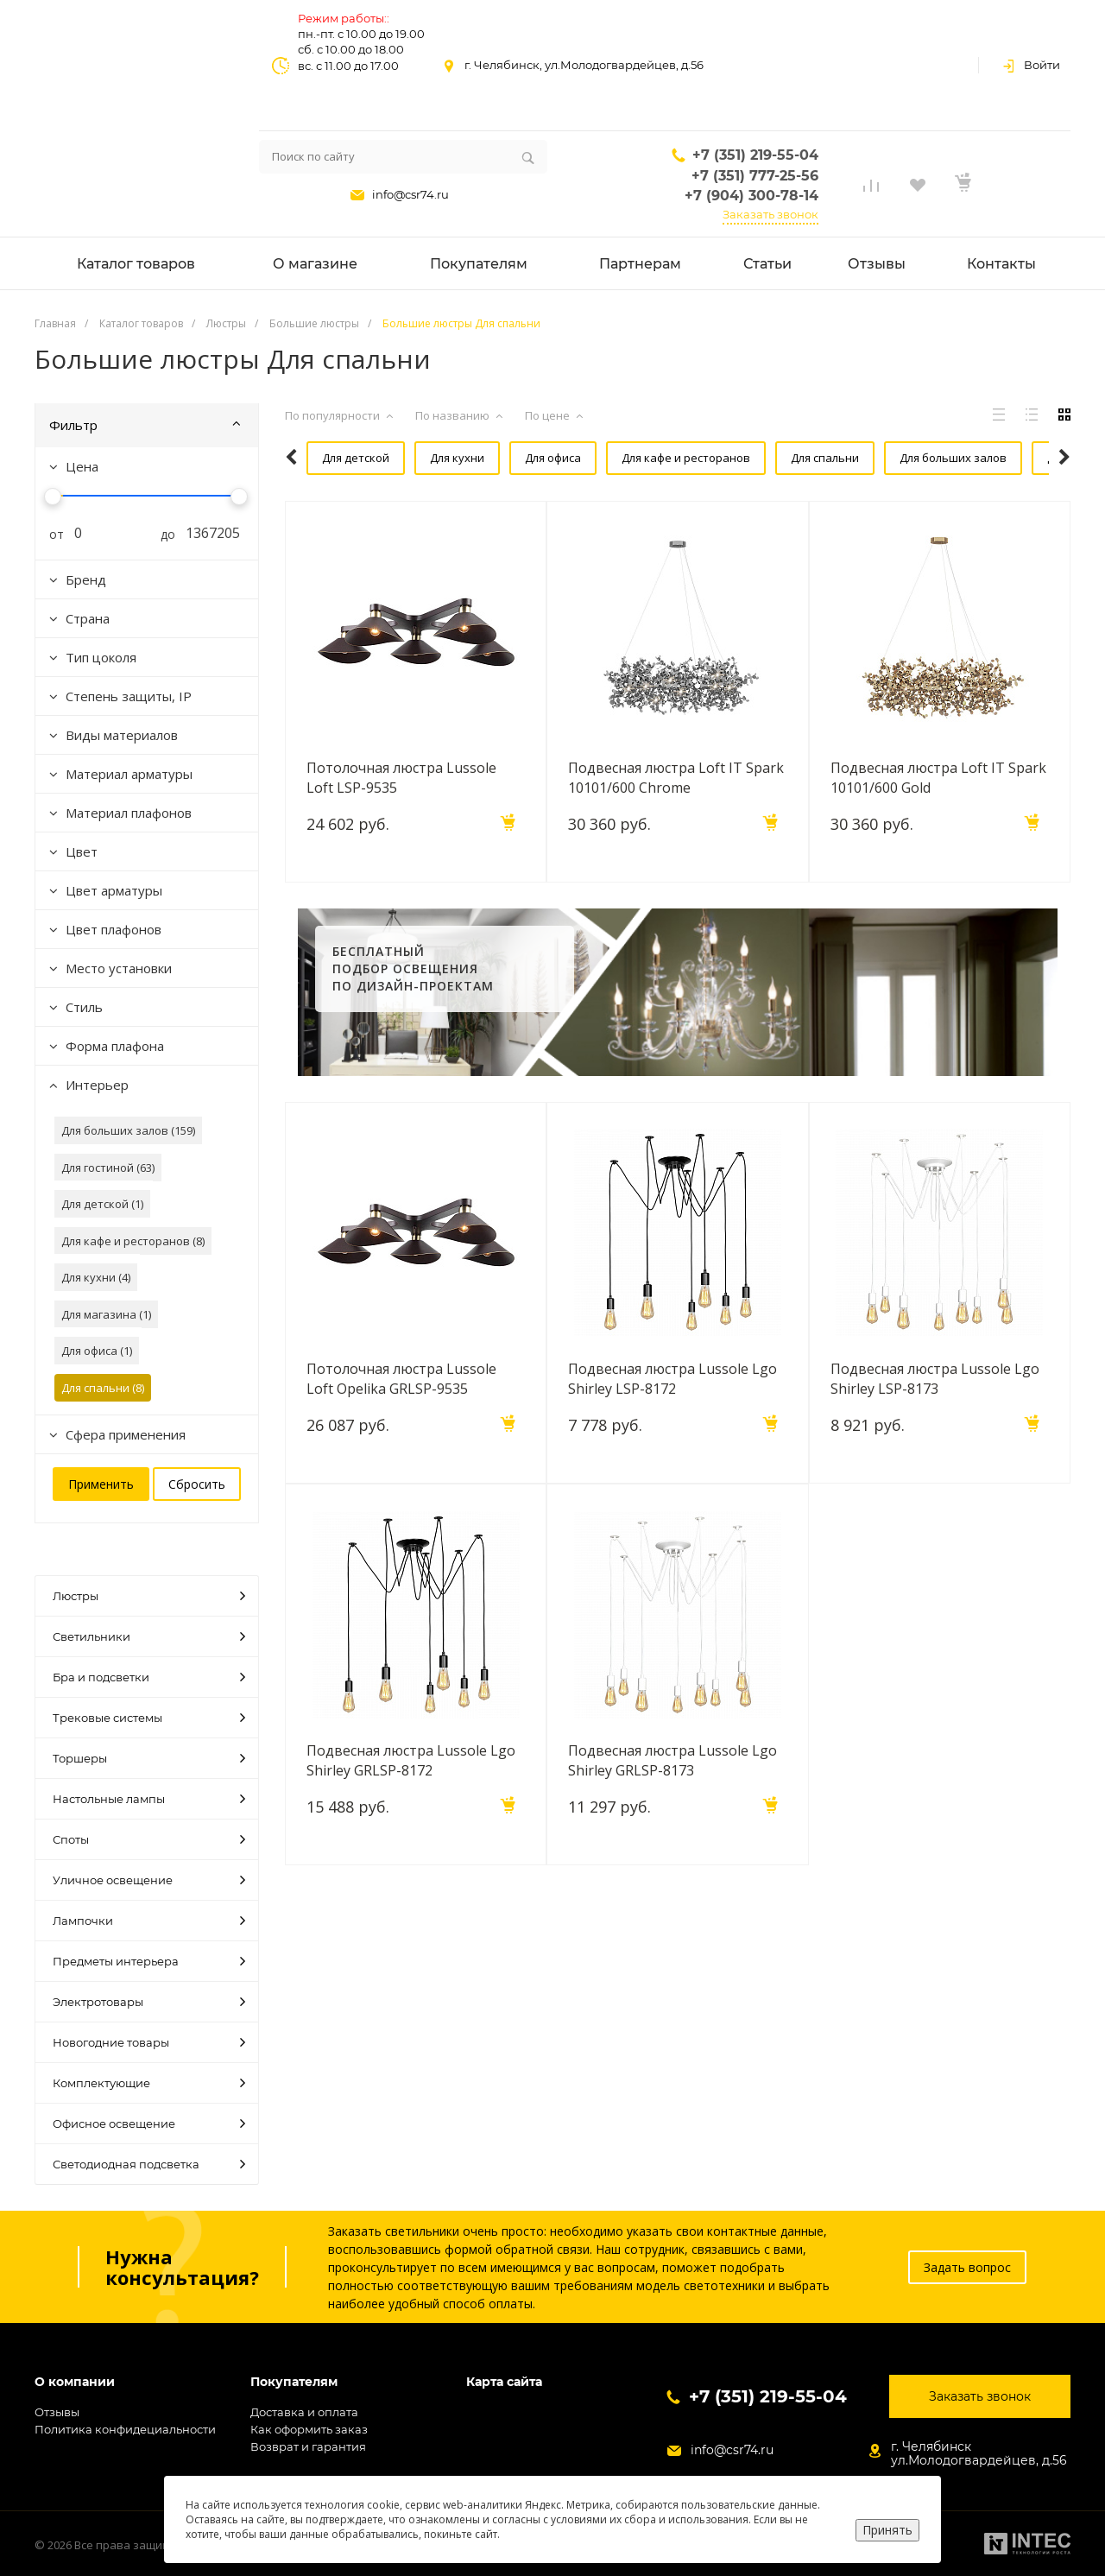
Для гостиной (336, 500)
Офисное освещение (149, 2123)
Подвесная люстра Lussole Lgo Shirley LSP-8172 (672, 1421)
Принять (887, 2530)
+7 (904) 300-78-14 (751, 195)
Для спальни (786, 457)
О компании (75, 2382)
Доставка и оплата (304, 2412)
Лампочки (149, 1920)
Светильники (149, 1636)
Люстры (149, 1596)
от (50, 534)
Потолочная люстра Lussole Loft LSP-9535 (401, 820)
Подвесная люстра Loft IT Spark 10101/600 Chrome (676, 820)
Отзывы (57, 2412)
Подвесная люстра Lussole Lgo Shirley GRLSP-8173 (672, 1802)
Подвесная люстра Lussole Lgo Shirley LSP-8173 (934, 1421)
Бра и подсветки (149, 1677)
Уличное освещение (149, 1880)
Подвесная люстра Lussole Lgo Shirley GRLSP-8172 (410, 1802)
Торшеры (149, 1758)
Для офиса (523, 457)
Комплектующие (149, 2083)
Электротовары (149, 2002)
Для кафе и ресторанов (651, 457)
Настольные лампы (149, 1799)
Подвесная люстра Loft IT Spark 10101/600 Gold (938, 820)
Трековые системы (149, 1717)
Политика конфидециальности (125, 2429)
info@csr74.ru (410, 194)
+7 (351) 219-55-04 (755, 155)
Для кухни (431, 457)
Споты (149, 1839)
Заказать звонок (770, 214)
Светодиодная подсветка (149, 2164)
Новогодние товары (149, 2042)
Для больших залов (909, 457)
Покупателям (294, 2382)
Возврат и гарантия (308, 2446)
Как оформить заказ (309, 2429)
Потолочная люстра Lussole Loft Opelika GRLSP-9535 (401, 1421)
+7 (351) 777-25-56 (754, 176)
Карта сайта (504, 2382)
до (161, 534)
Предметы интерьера (149, 1961)
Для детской (334, 457)
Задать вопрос (967, 2267)
